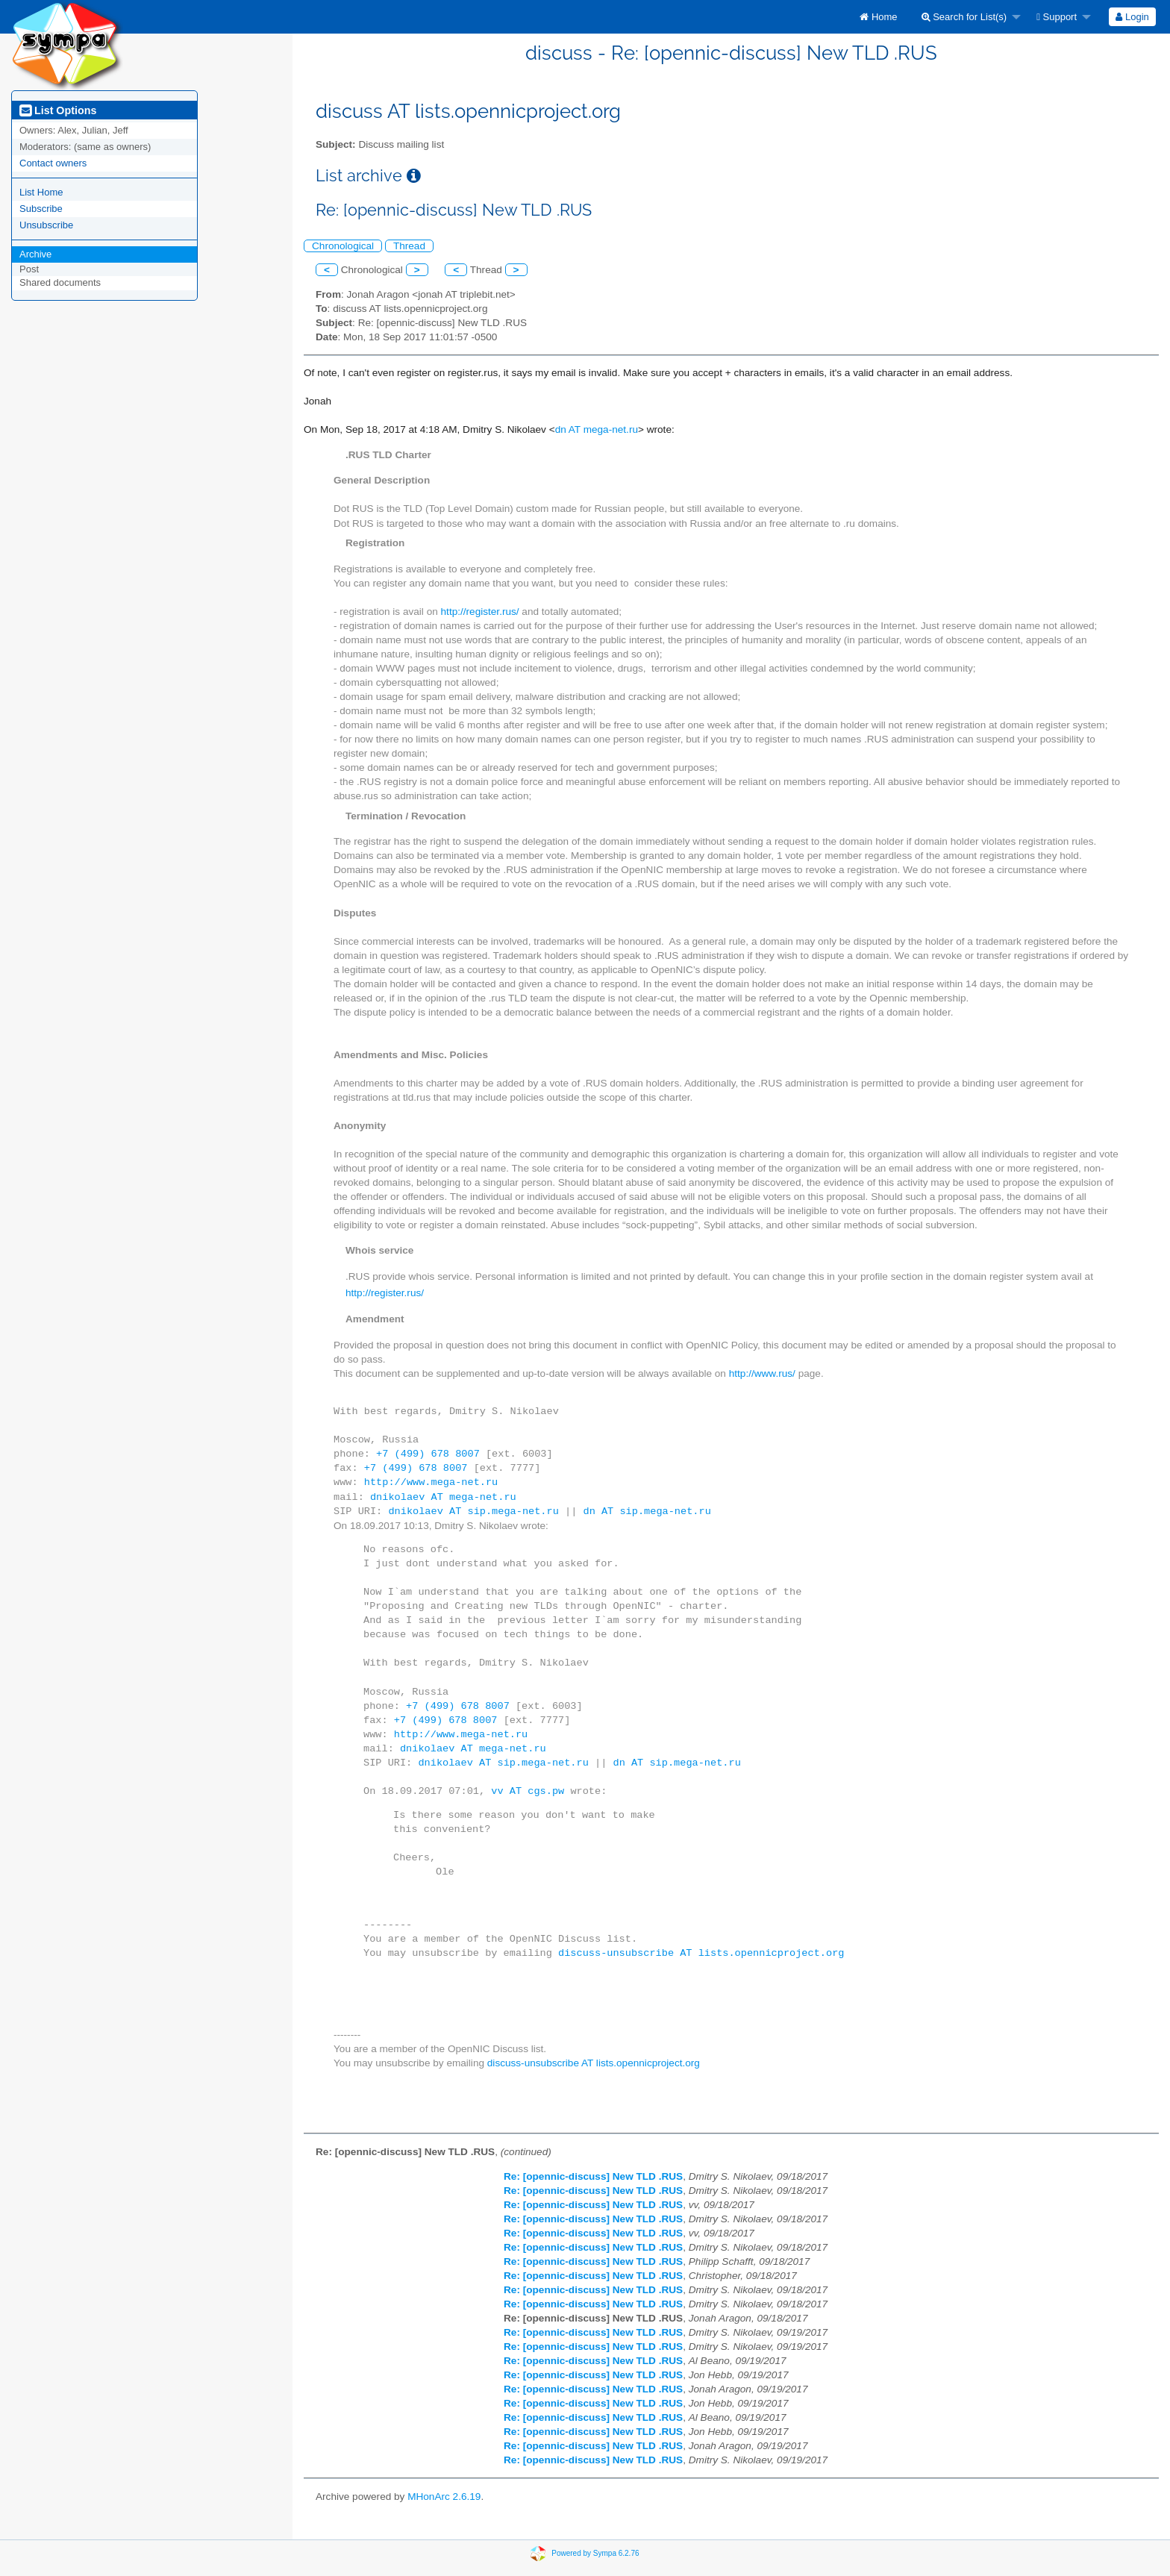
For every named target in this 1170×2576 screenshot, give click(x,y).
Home (878, 16)
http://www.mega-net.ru (431, 1482)
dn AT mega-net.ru (596, 429)
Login (1132, 16)
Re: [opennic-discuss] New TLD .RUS (593, 2176)
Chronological (343, 245)
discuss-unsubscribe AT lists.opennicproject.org (701, 1953)
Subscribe (41, 208)
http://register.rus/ (480, 611)
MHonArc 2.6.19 (444, 2496)
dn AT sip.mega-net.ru (646, 1511)
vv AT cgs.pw (527, 1791)
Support (1056, 16)
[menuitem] (878, 17)
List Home (41, 192)
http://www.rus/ (762, 1373)
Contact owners (53, 163)
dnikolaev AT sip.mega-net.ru (473, 1511)
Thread (409, 245)
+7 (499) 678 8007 (428, 1454)
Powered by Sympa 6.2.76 (595, 2552)
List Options (57, 110)
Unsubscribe (46, 225)
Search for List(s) (964, 16)
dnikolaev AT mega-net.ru (443, 1497)
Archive (35, 254)
